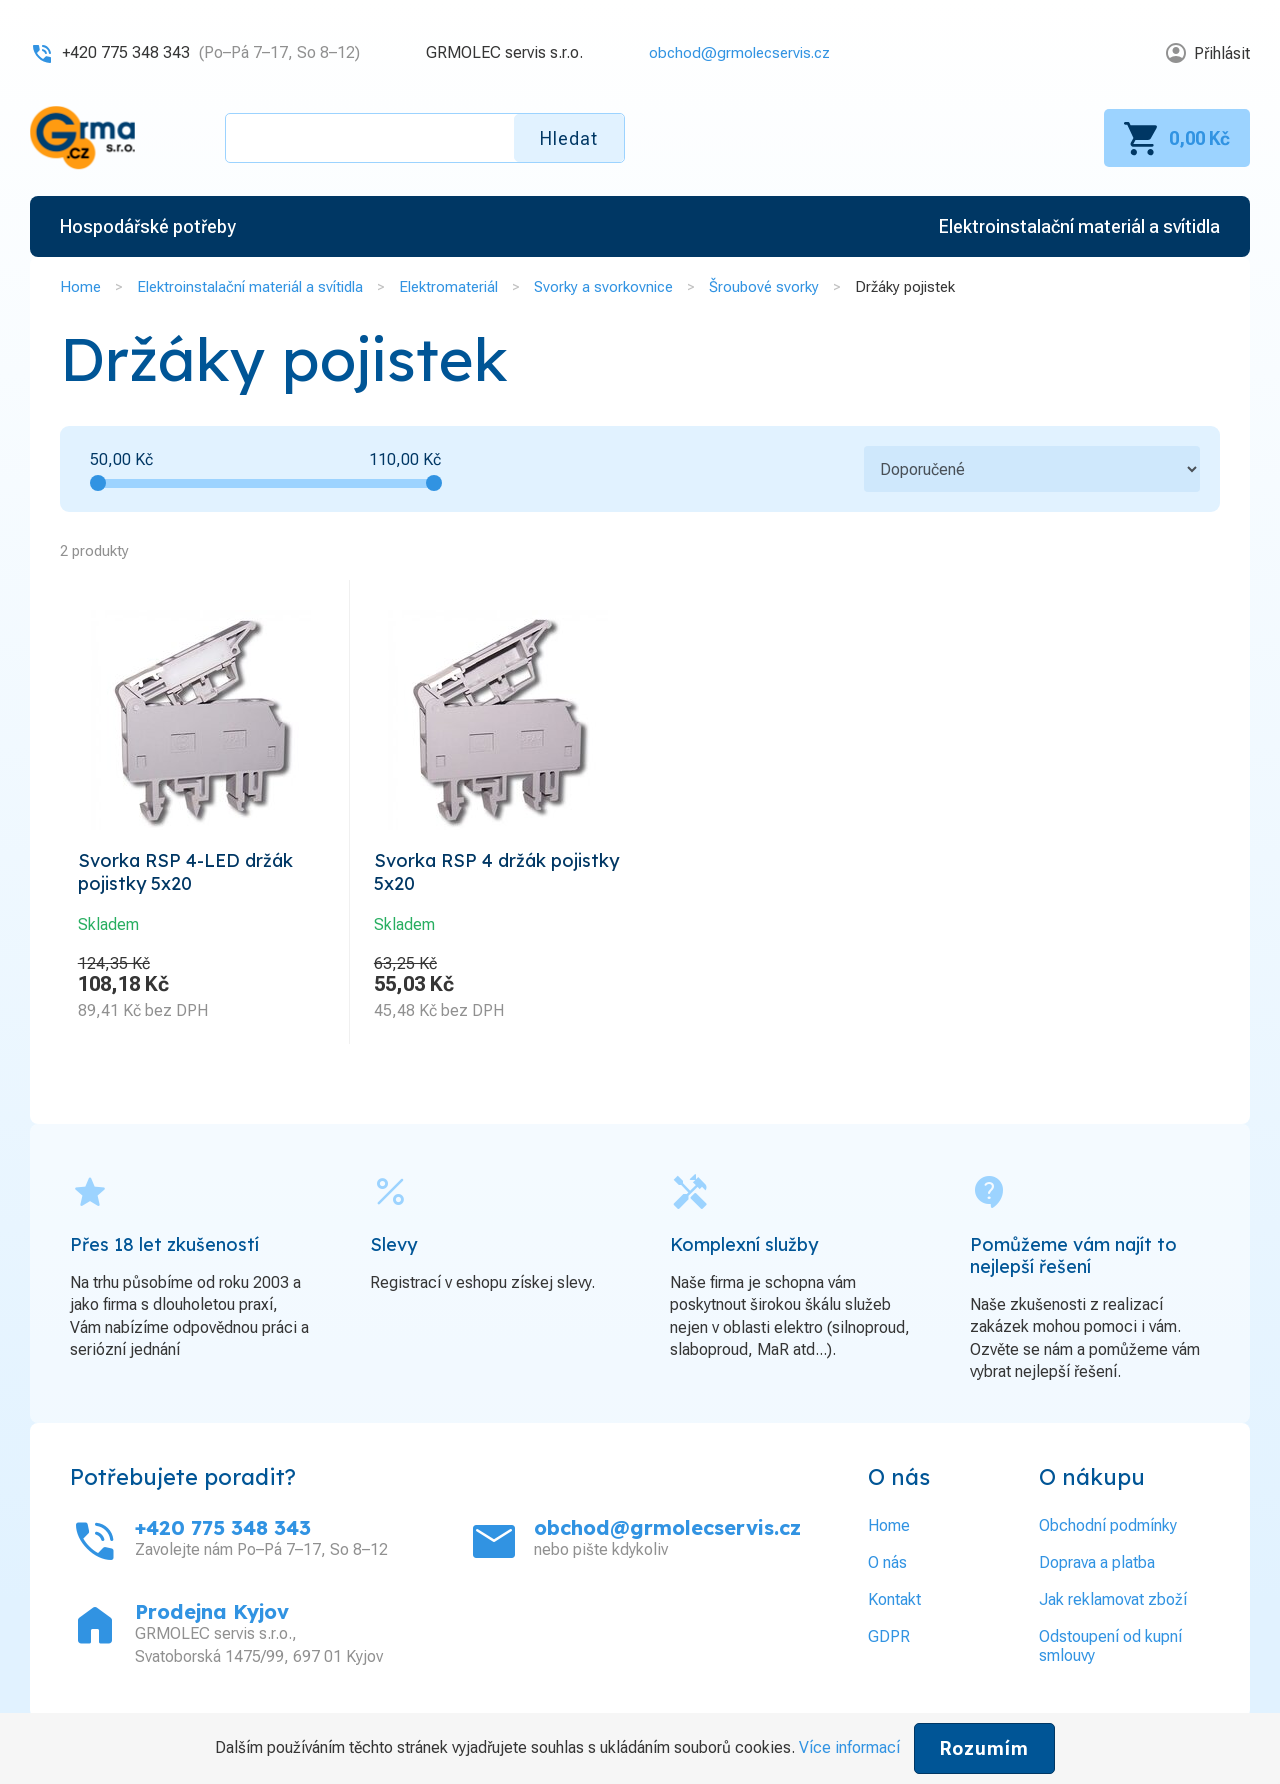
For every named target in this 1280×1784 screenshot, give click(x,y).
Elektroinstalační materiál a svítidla (250, 287)
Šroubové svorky (764, 287)
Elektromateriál (448, 287)
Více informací (849, 1747)
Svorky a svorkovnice (603, 287)
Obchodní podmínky (1108, 1531)
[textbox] (425, 138)
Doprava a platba (1097, 1568)
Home (80, 287)
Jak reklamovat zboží (1113, 1605)
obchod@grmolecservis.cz (735, 52)
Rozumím (984, 1748)
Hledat (569, 138)
